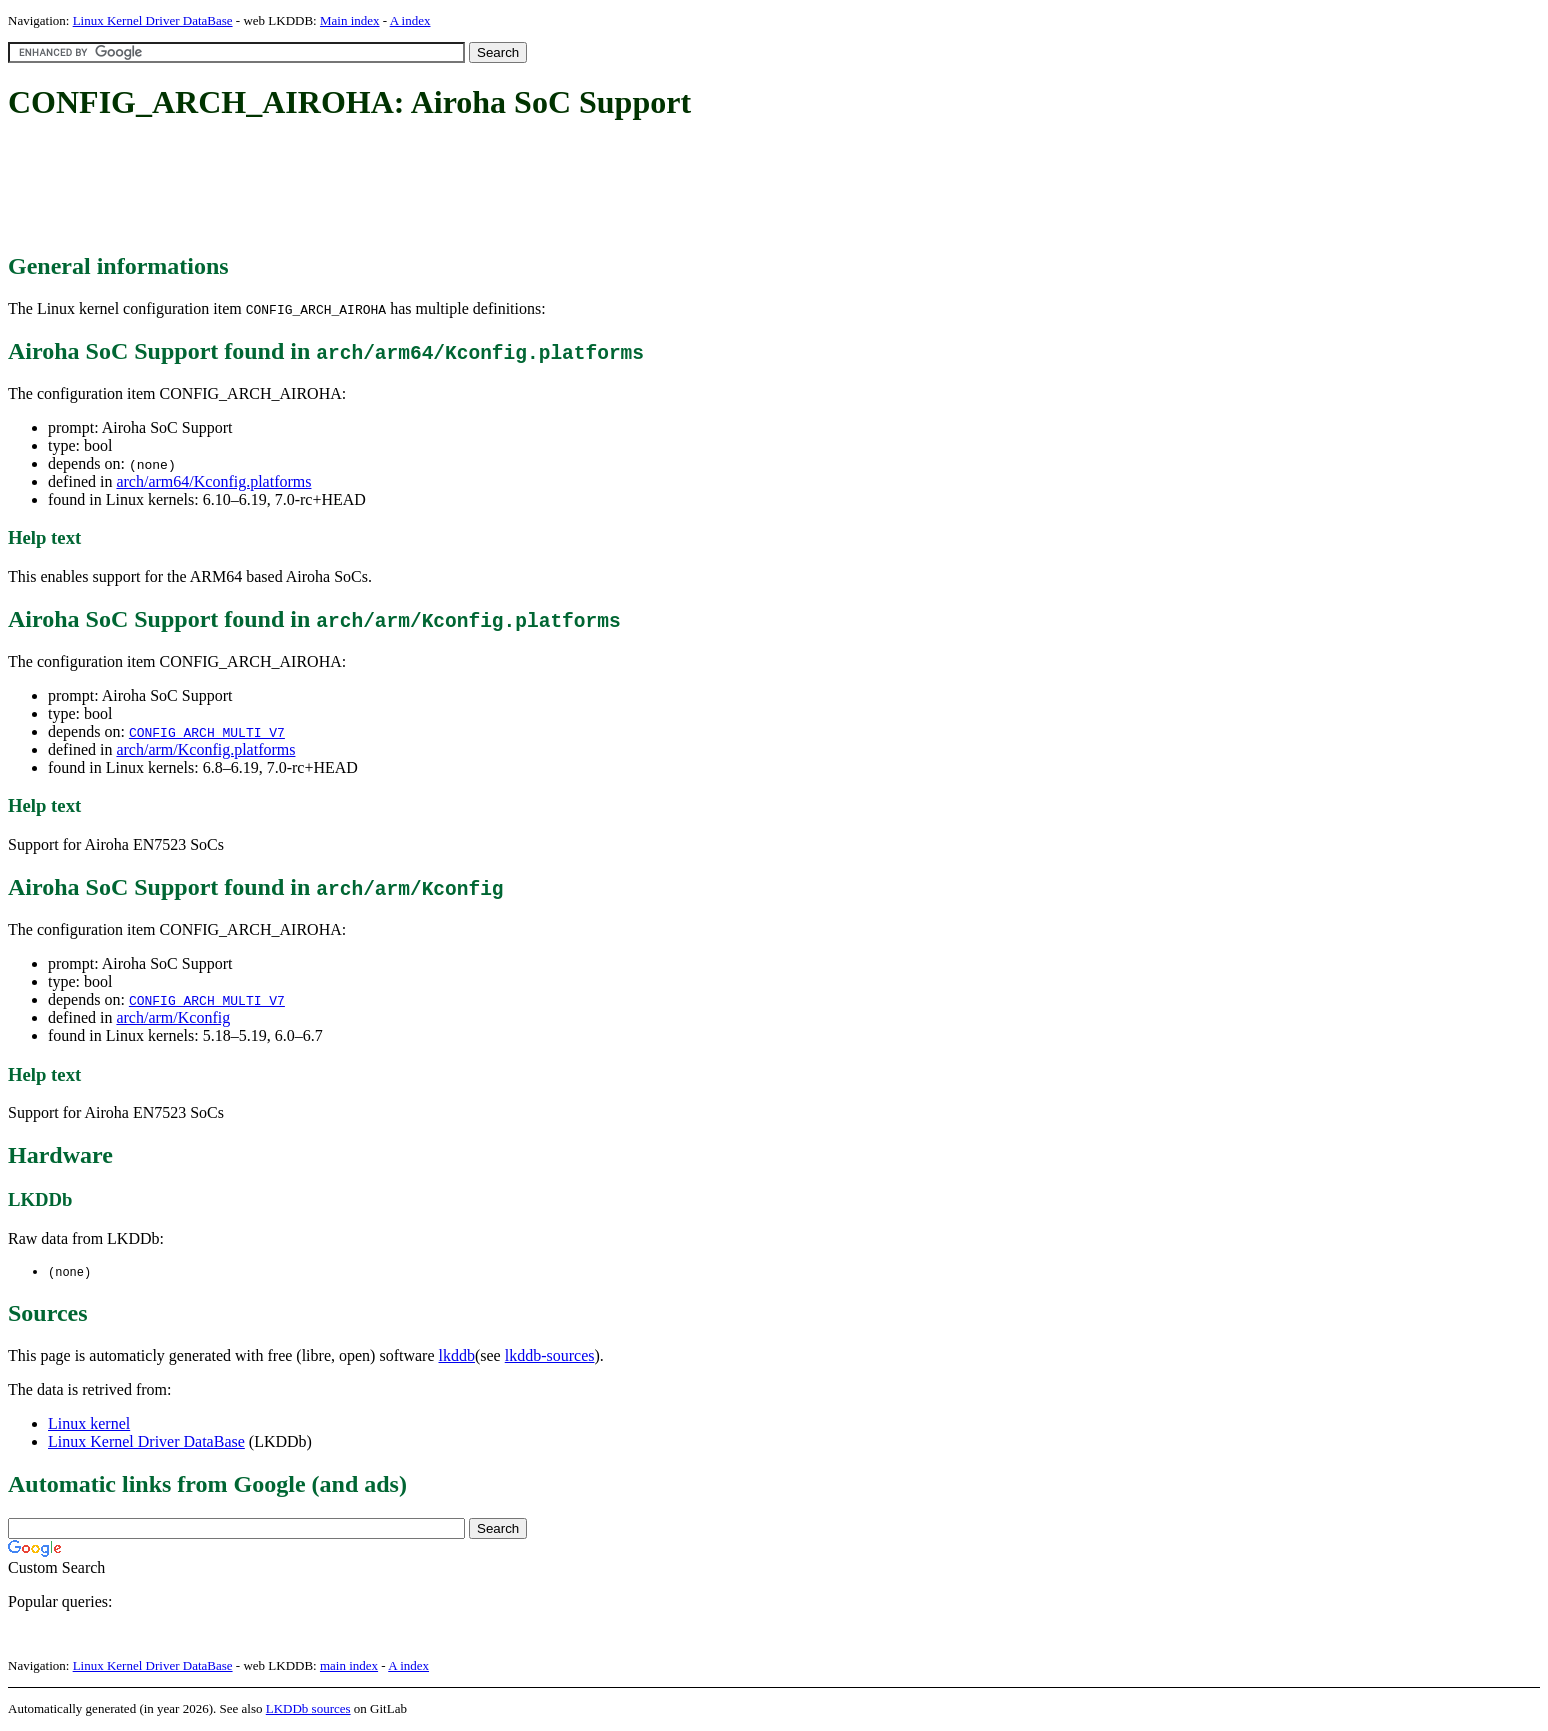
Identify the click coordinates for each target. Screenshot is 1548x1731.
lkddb (457, 1356)
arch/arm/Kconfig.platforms (205, 749)
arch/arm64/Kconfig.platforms (213, 481)
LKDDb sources (308, 1709)
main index (349, 1666)
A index (410, 20)
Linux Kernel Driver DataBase (153, 20)
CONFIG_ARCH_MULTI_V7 (207, 732)
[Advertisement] (372, 188)
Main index (350, 20)
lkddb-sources (550, 1356)
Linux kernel (89, 1424)
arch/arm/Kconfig (173, 1017)
